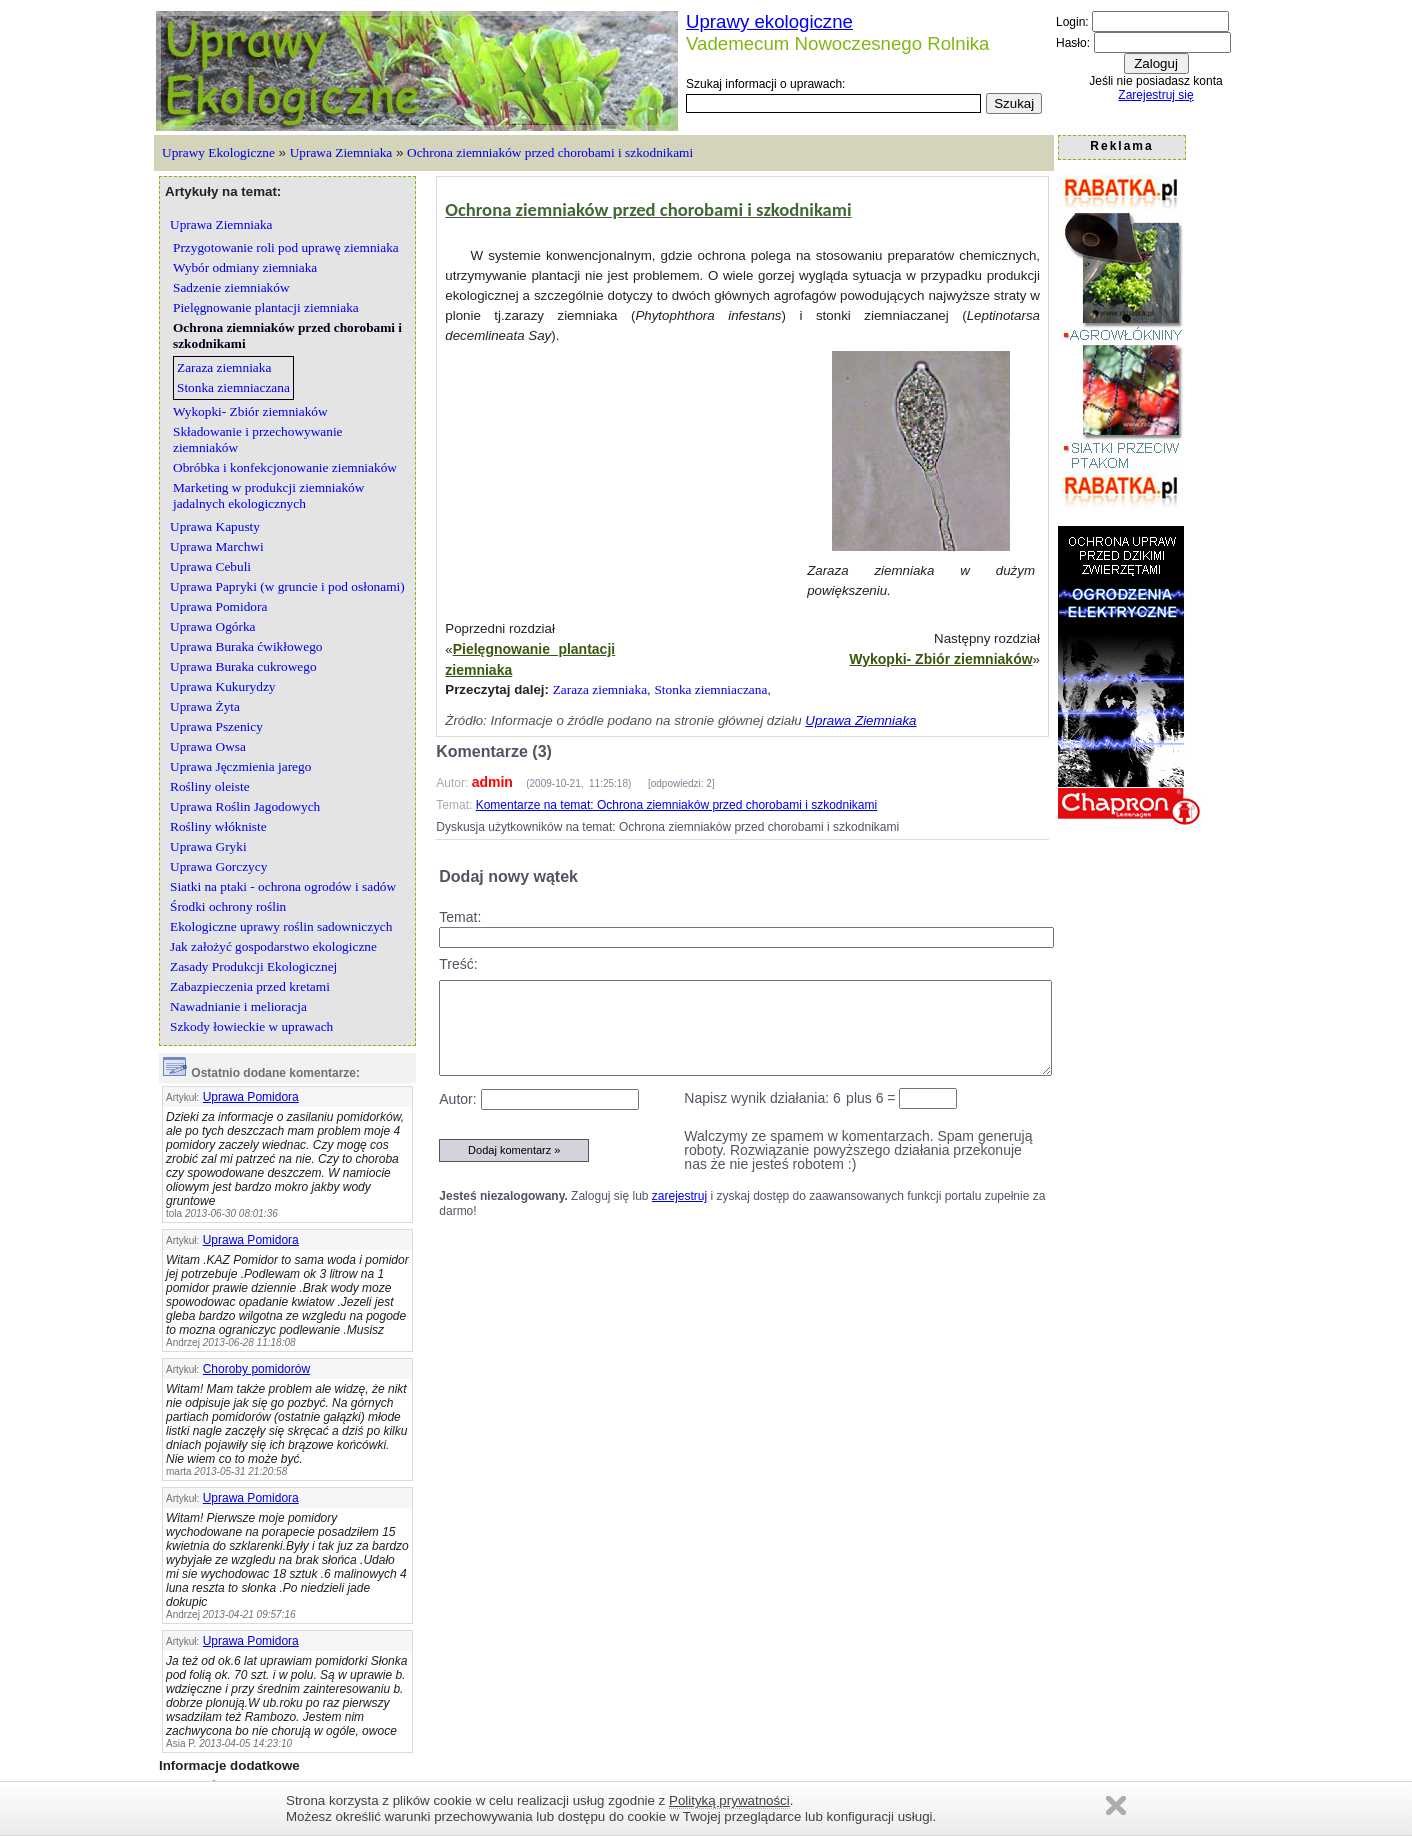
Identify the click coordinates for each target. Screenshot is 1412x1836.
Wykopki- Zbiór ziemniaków (940, 659)
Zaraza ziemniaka (600, 689)
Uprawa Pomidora (251, 1097)
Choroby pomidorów (256, 1369)
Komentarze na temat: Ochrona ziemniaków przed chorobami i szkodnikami (677, 805)
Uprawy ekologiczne (769, 21)
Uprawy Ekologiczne (218, 152)
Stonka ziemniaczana (710, 689)
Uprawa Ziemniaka (341, 152)
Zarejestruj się (1155, 95)
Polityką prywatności (729, 1800)
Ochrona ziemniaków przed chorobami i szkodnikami (550, 152)
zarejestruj (679, 1196)
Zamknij (1116, 1805)
